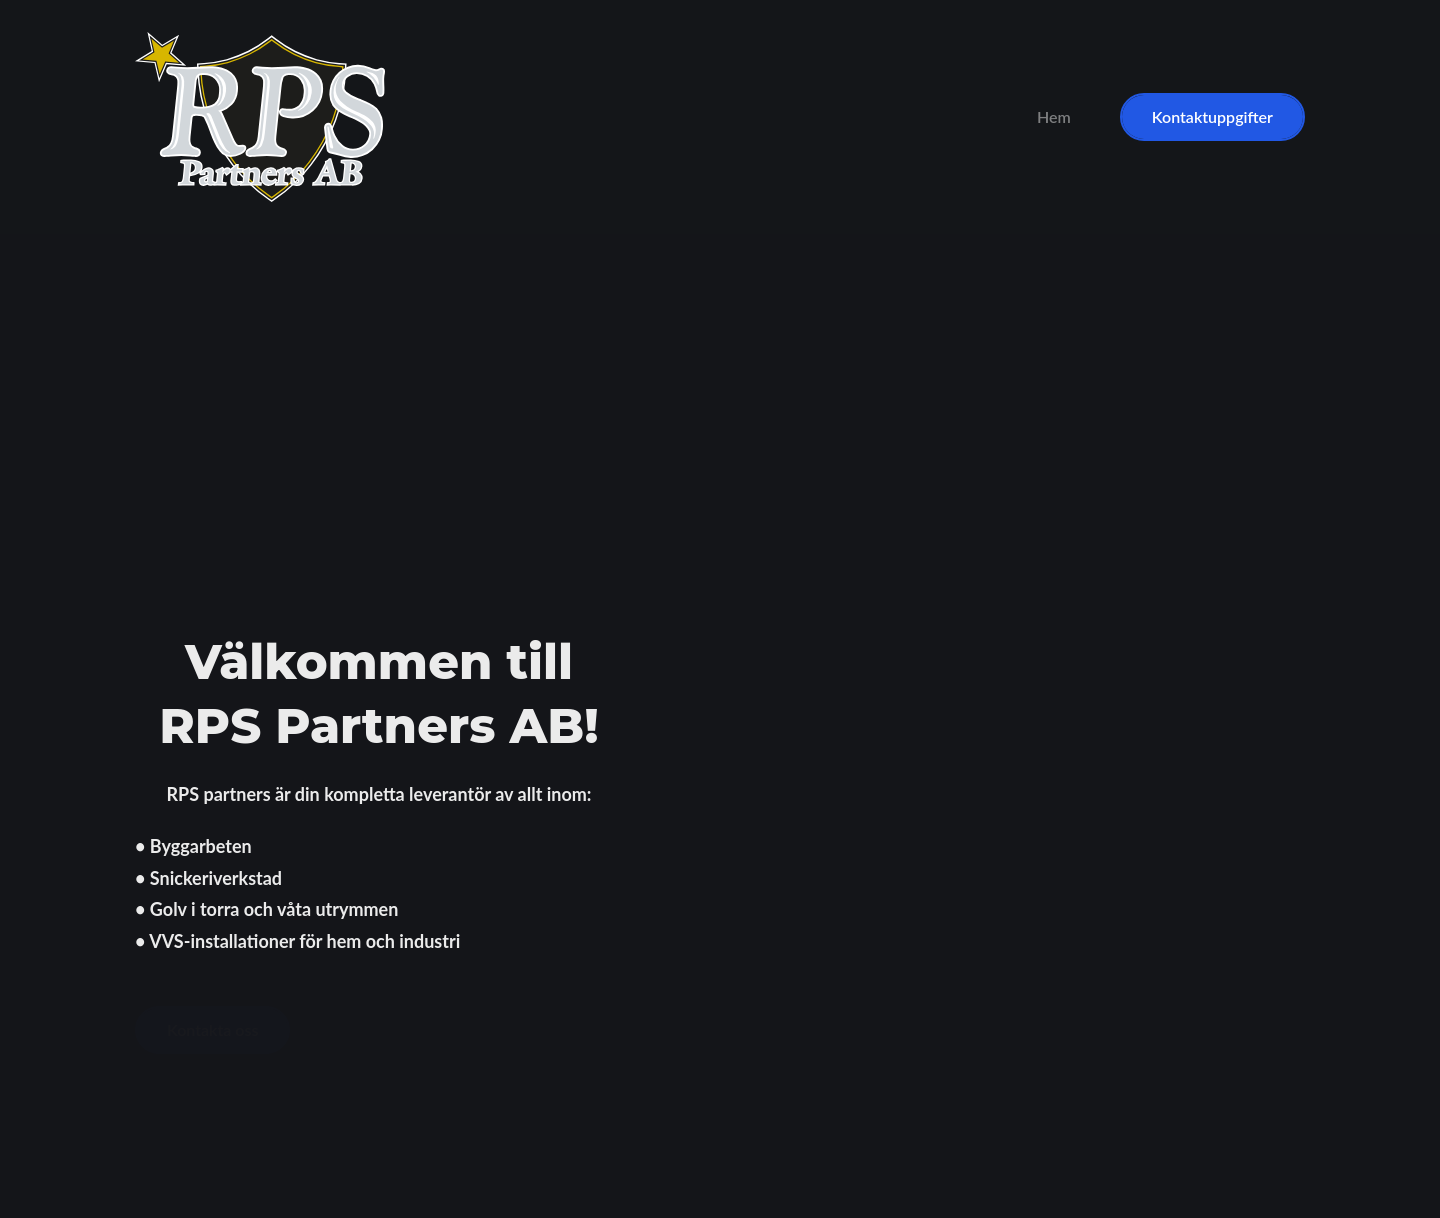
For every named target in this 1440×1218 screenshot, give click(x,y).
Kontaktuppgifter (1212, 116)
